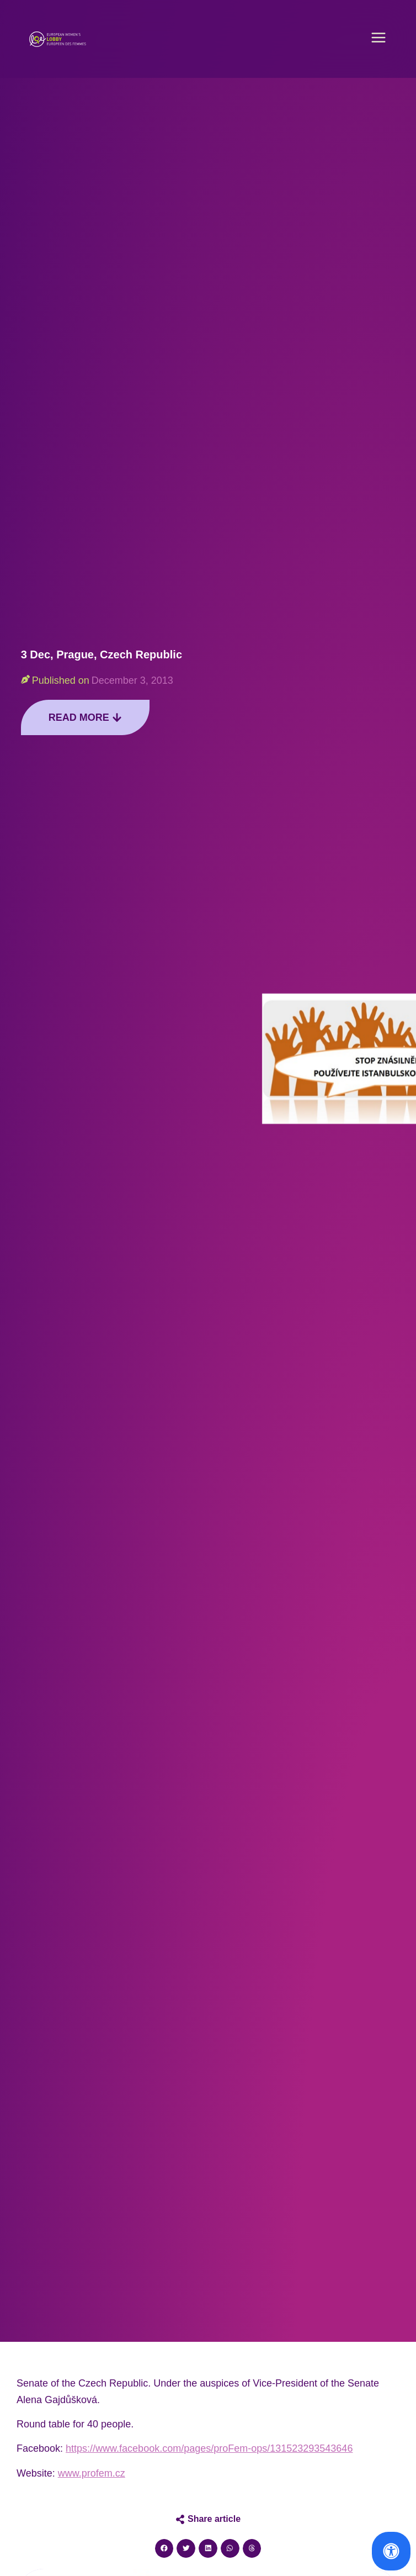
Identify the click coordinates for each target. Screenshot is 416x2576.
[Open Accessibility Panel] (391, 2551)
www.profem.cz (91, 2473)
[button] (378, 39)
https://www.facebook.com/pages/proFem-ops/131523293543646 (209, 2448)
